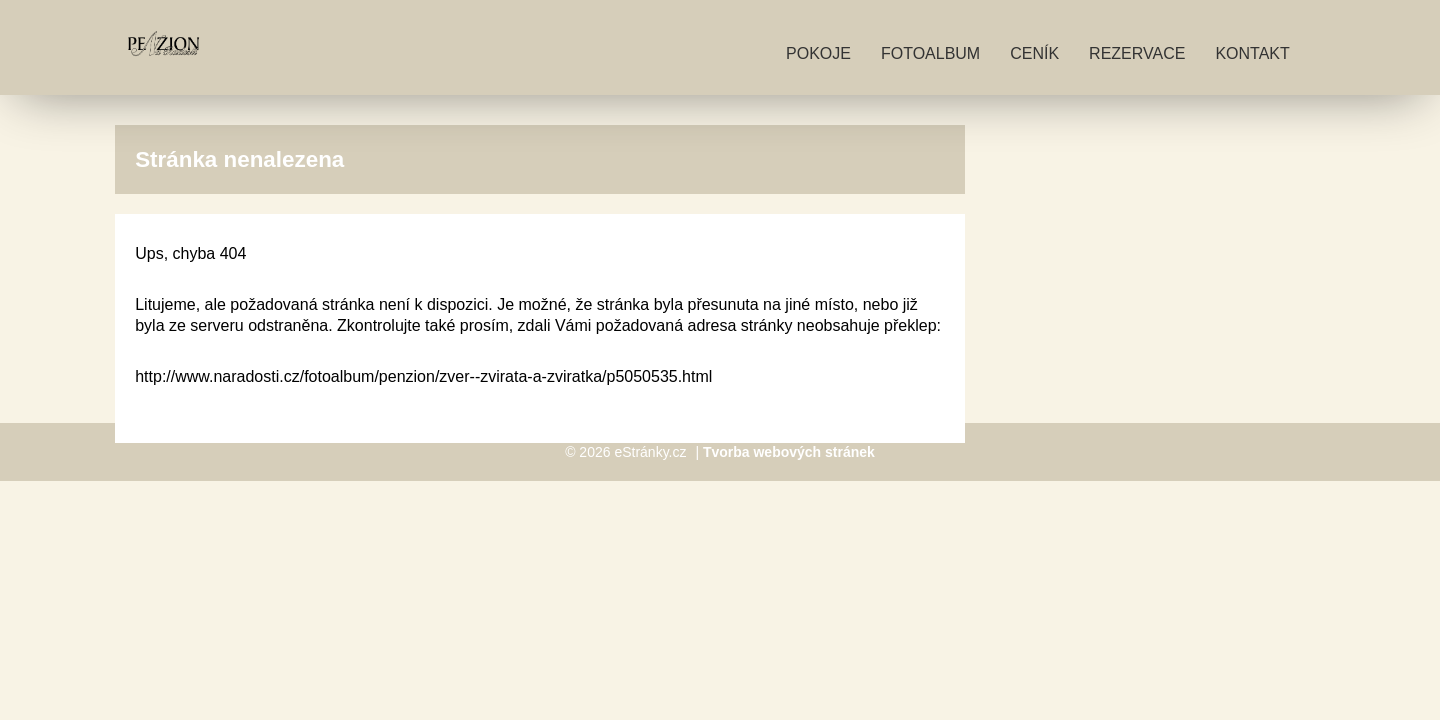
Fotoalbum (930, 53)
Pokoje (818, 53)
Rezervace (1137, 53)
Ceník (1034, 53)
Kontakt (1252, 53)
